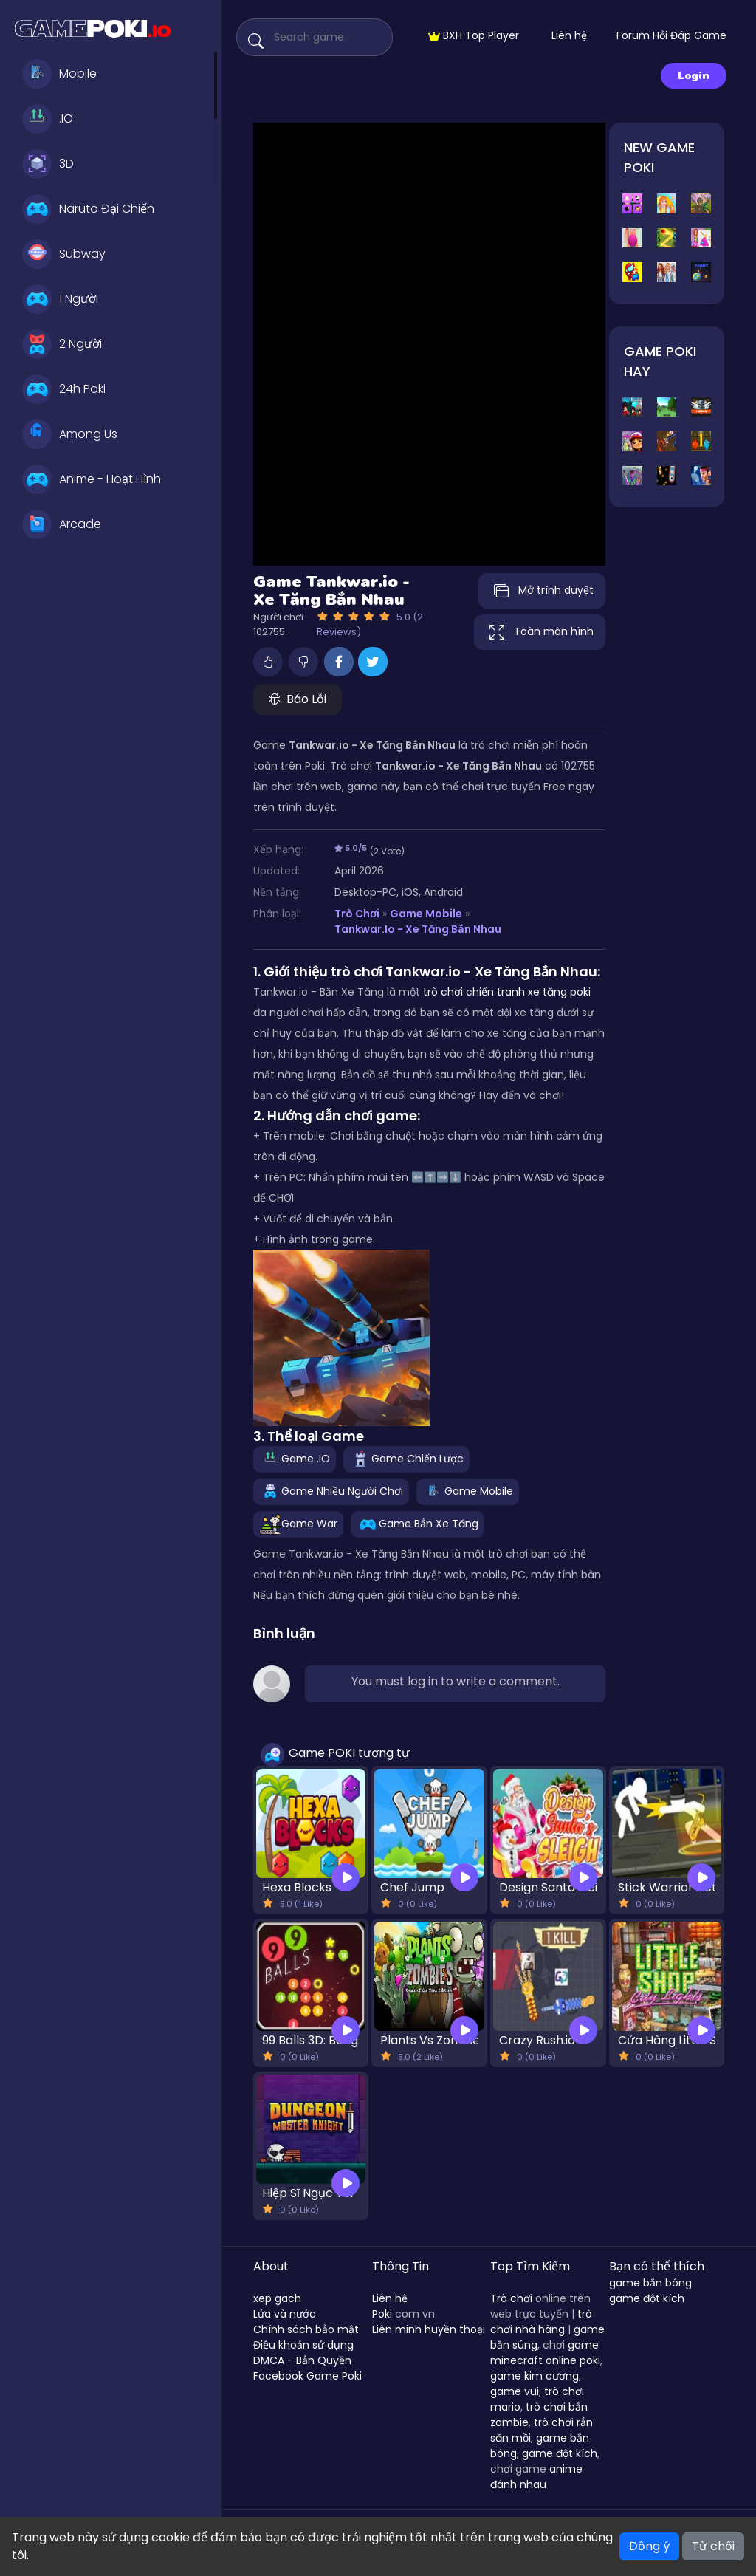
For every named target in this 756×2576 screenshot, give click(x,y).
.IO (47, 119)
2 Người (62, 344)
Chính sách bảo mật (306, 2329)
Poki (382, 2313)
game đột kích (559, 2453)
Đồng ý (649, 2546)
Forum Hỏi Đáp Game (671, 35)
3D (48, 164)
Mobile (59, 74)
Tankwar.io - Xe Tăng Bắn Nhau (417, 929)
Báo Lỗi (297, 699)
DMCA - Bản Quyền (302, 2360)
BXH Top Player (473, 35)
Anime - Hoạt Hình (91, 479)
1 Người (60, 299)
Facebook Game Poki (307, 2375)
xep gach (277, 2298)
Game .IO (294, 1458)
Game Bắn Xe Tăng (417, 1523)
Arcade (61, 524)
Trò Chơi (356, 913)
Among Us (69, 434)
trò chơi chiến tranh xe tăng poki (507, 991)
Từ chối (713, 2546)
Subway (64, 254)
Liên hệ (569, 35)
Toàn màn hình (540, 632)
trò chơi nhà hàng (541, 2321)
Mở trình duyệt (542, 590)
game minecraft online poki (545, 2352)
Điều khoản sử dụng (303, 2344)
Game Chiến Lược (406, 1458)
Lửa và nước (284, 2313)
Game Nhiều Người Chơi (331, 1491)
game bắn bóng (650, 2282)
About (271, 2266)
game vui (514, 2391)
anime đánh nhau (536, 2477)
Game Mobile (426, 913)
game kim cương (534, 2375)
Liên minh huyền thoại (428, 2329)
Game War (298, 1523)
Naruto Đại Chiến (88, 209)
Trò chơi (511, 2298)
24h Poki (64, 389)
